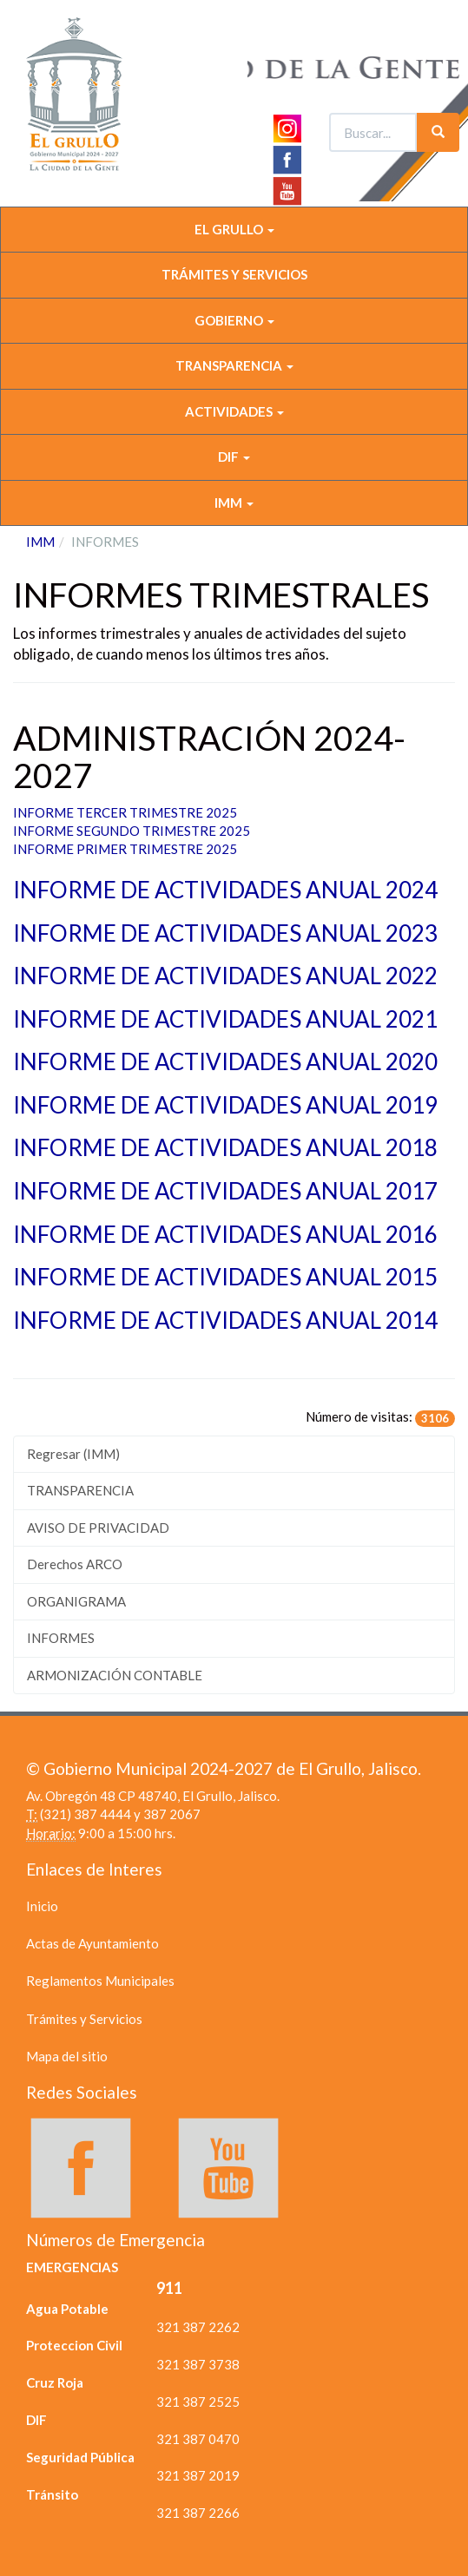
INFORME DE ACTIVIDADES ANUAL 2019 (227, 1105)
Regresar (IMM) (73, 1454)
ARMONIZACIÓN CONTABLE (114, 1675)
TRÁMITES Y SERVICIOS (234, 274)
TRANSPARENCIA (80, 1490)
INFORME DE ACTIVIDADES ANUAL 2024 (225, 890)
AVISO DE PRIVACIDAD (98, 1527)
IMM (40, 541)
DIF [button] (234, 456)
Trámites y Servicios (84, 2019)
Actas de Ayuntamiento (92, 1943)
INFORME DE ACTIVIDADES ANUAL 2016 (225, 1234)
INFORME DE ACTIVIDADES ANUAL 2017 (225, 1191)
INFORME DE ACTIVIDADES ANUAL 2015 (225, 1277)
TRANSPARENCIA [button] (234, 365)
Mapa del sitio (67, 2056)
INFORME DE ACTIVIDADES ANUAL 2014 (225, 1320)
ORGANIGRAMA (76, 1601)
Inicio (42, 1906)
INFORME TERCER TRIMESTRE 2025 (126, 812)
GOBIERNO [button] (234, 320)
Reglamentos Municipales (100, 1980)
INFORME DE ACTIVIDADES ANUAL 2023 (225, 933)
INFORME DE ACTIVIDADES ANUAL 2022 (225, 975)
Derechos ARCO (74, 1564)
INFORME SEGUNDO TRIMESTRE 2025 (131, 830)
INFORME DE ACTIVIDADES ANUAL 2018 (225, 1147)
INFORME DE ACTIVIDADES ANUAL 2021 (225, 1019)
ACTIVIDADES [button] (234, 411)
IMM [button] (234, 502)
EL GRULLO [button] (234, 229)
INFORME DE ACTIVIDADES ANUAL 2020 (225, 1061)
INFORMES (61, 1638)
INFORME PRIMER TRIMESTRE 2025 (126, 849)
